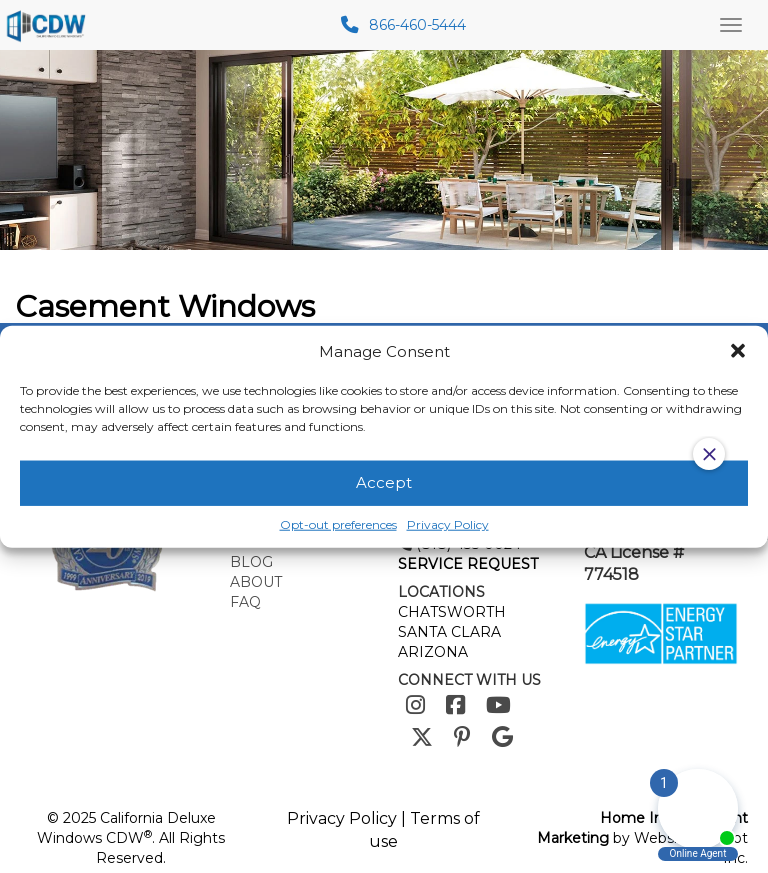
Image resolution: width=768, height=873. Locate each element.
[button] (738, 351)
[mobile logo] (49, 25)
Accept (384, 482)
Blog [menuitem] (251, 562)
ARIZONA (433, 652)
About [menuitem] (256, 582)
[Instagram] (415, 705)
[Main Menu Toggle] (731, 25)
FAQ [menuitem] (245, 602)
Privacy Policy (342, 818)
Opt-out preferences (338, 524)
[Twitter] (422, 737)
